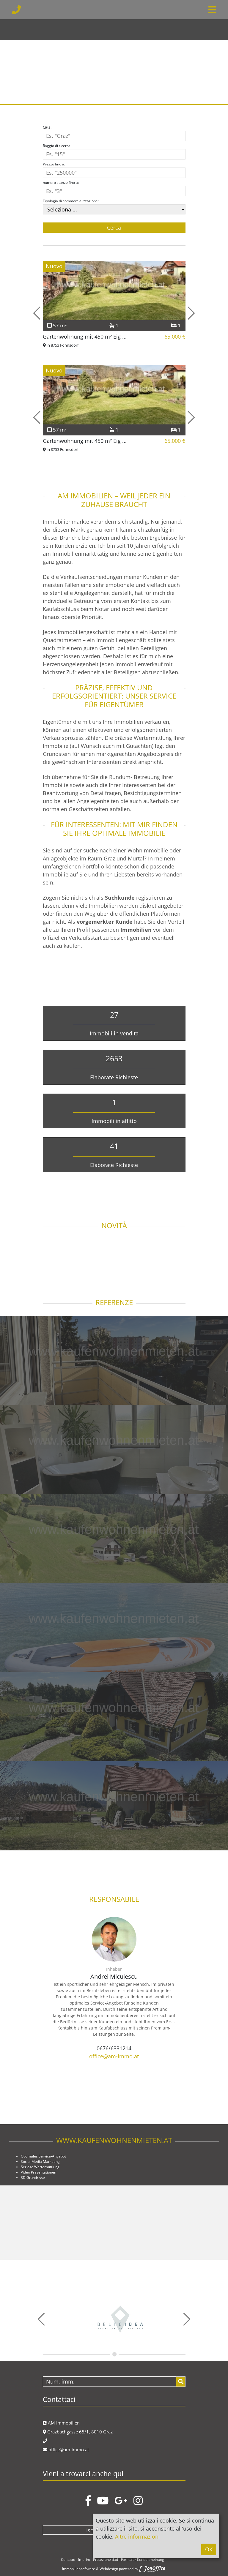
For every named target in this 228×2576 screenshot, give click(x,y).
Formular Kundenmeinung (142, 2559)
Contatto (68, 2559)
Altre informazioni (137, 2536)
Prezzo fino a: (54, 164)
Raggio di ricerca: (57, 145)
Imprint (84, 2559)
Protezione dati (105, 2559)
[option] (114, 52)
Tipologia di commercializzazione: (71, 200)
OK (209, 2549)
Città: (47, 127)
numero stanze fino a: (61, 182)
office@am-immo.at (114, 2056)
